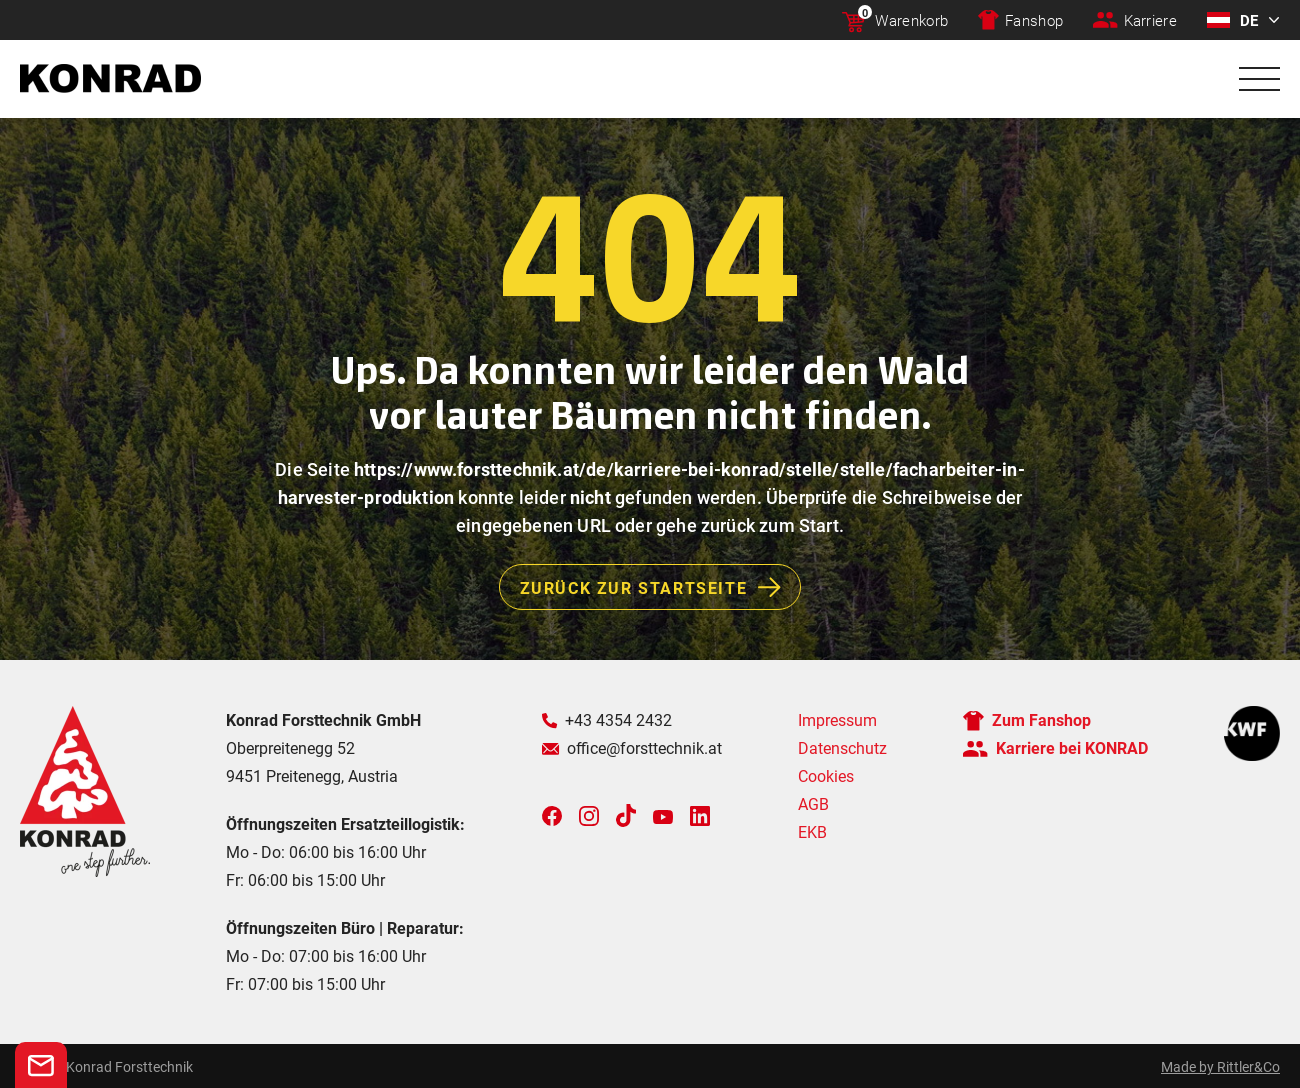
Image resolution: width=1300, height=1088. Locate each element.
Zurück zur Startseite (660, 587)
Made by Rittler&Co (1220, 1066)
